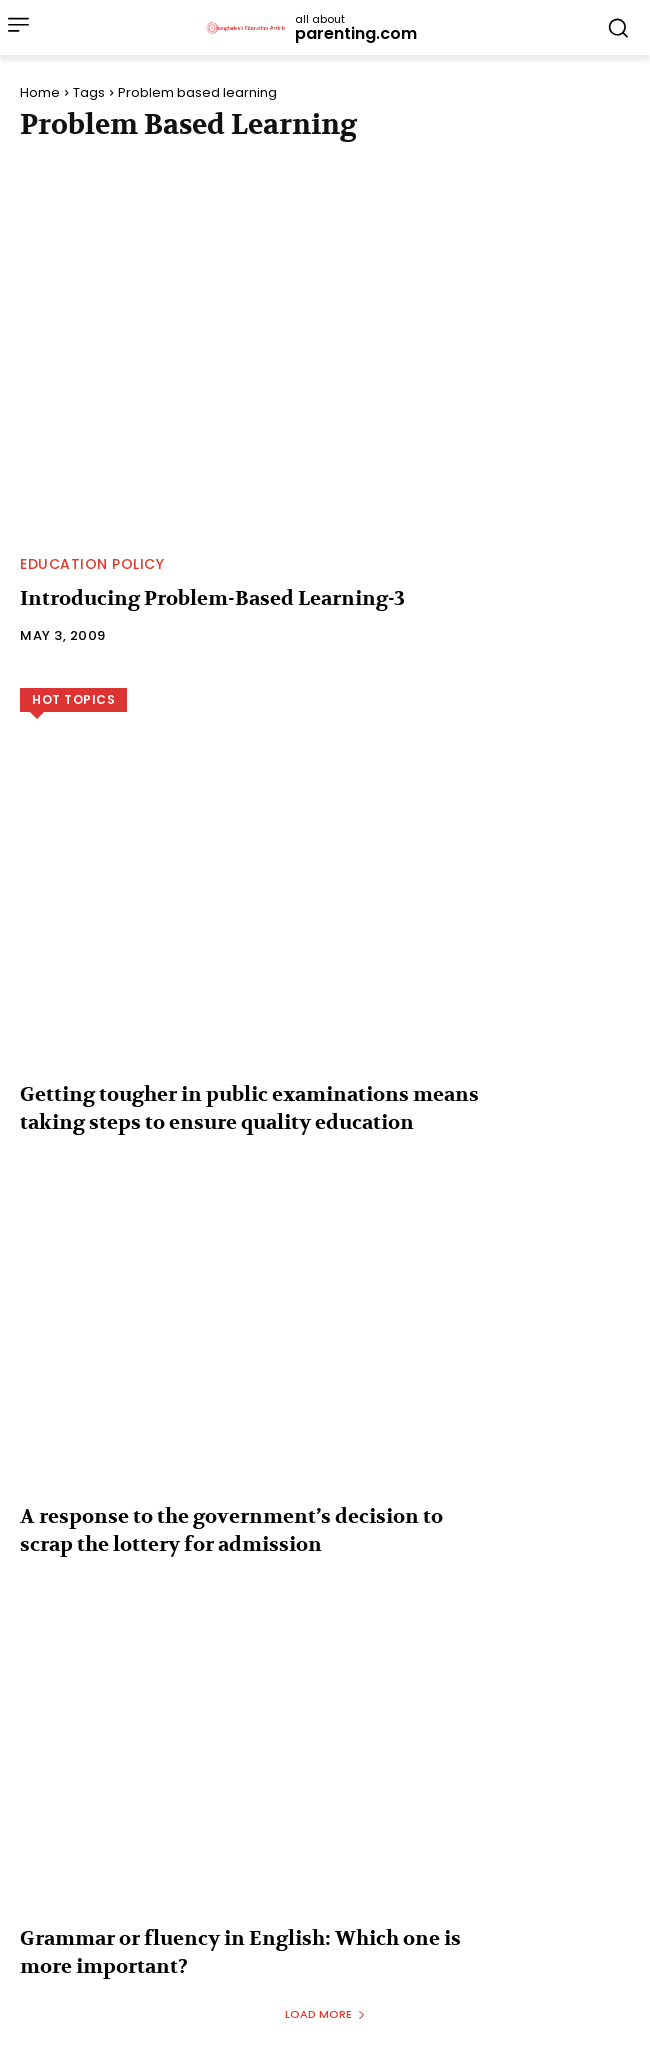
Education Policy (92, 564)
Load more (325, 2014)
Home (40, 92)
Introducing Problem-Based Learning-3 (212, 598)
